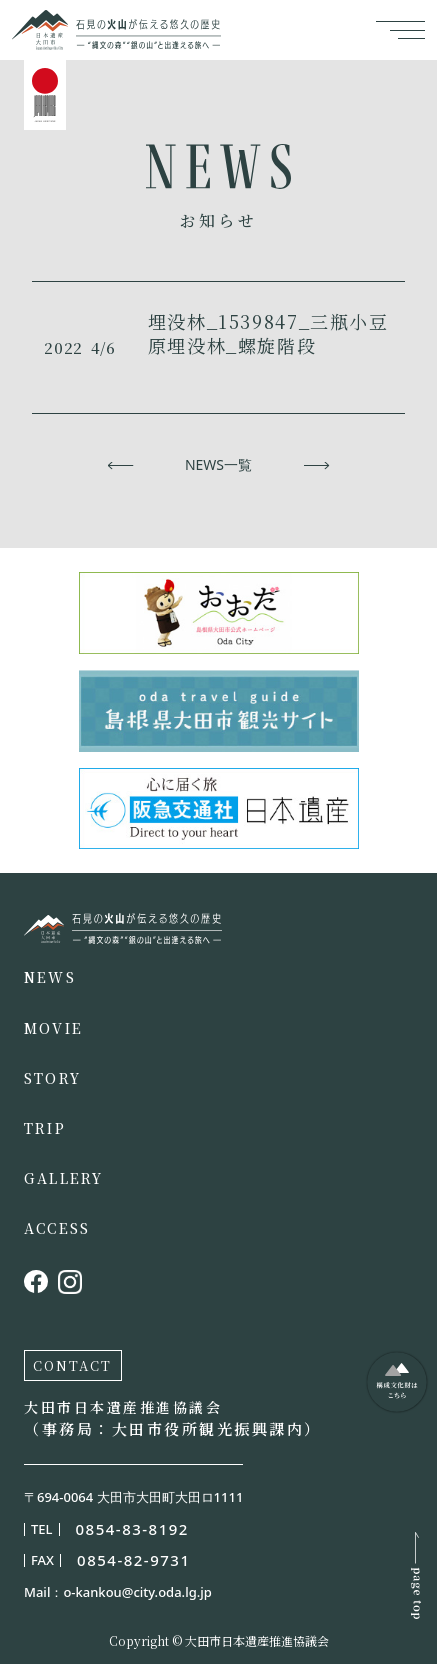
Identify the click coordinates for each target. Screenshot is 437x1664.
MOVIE (53, 1028)
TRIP (45, 1128)
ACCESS (57, 1228)
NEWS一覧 (218, 465)
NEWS (50, 977)
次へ (316, 465)
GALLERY (64, 1178)
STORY (52, 1078)
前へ (120, 465)
